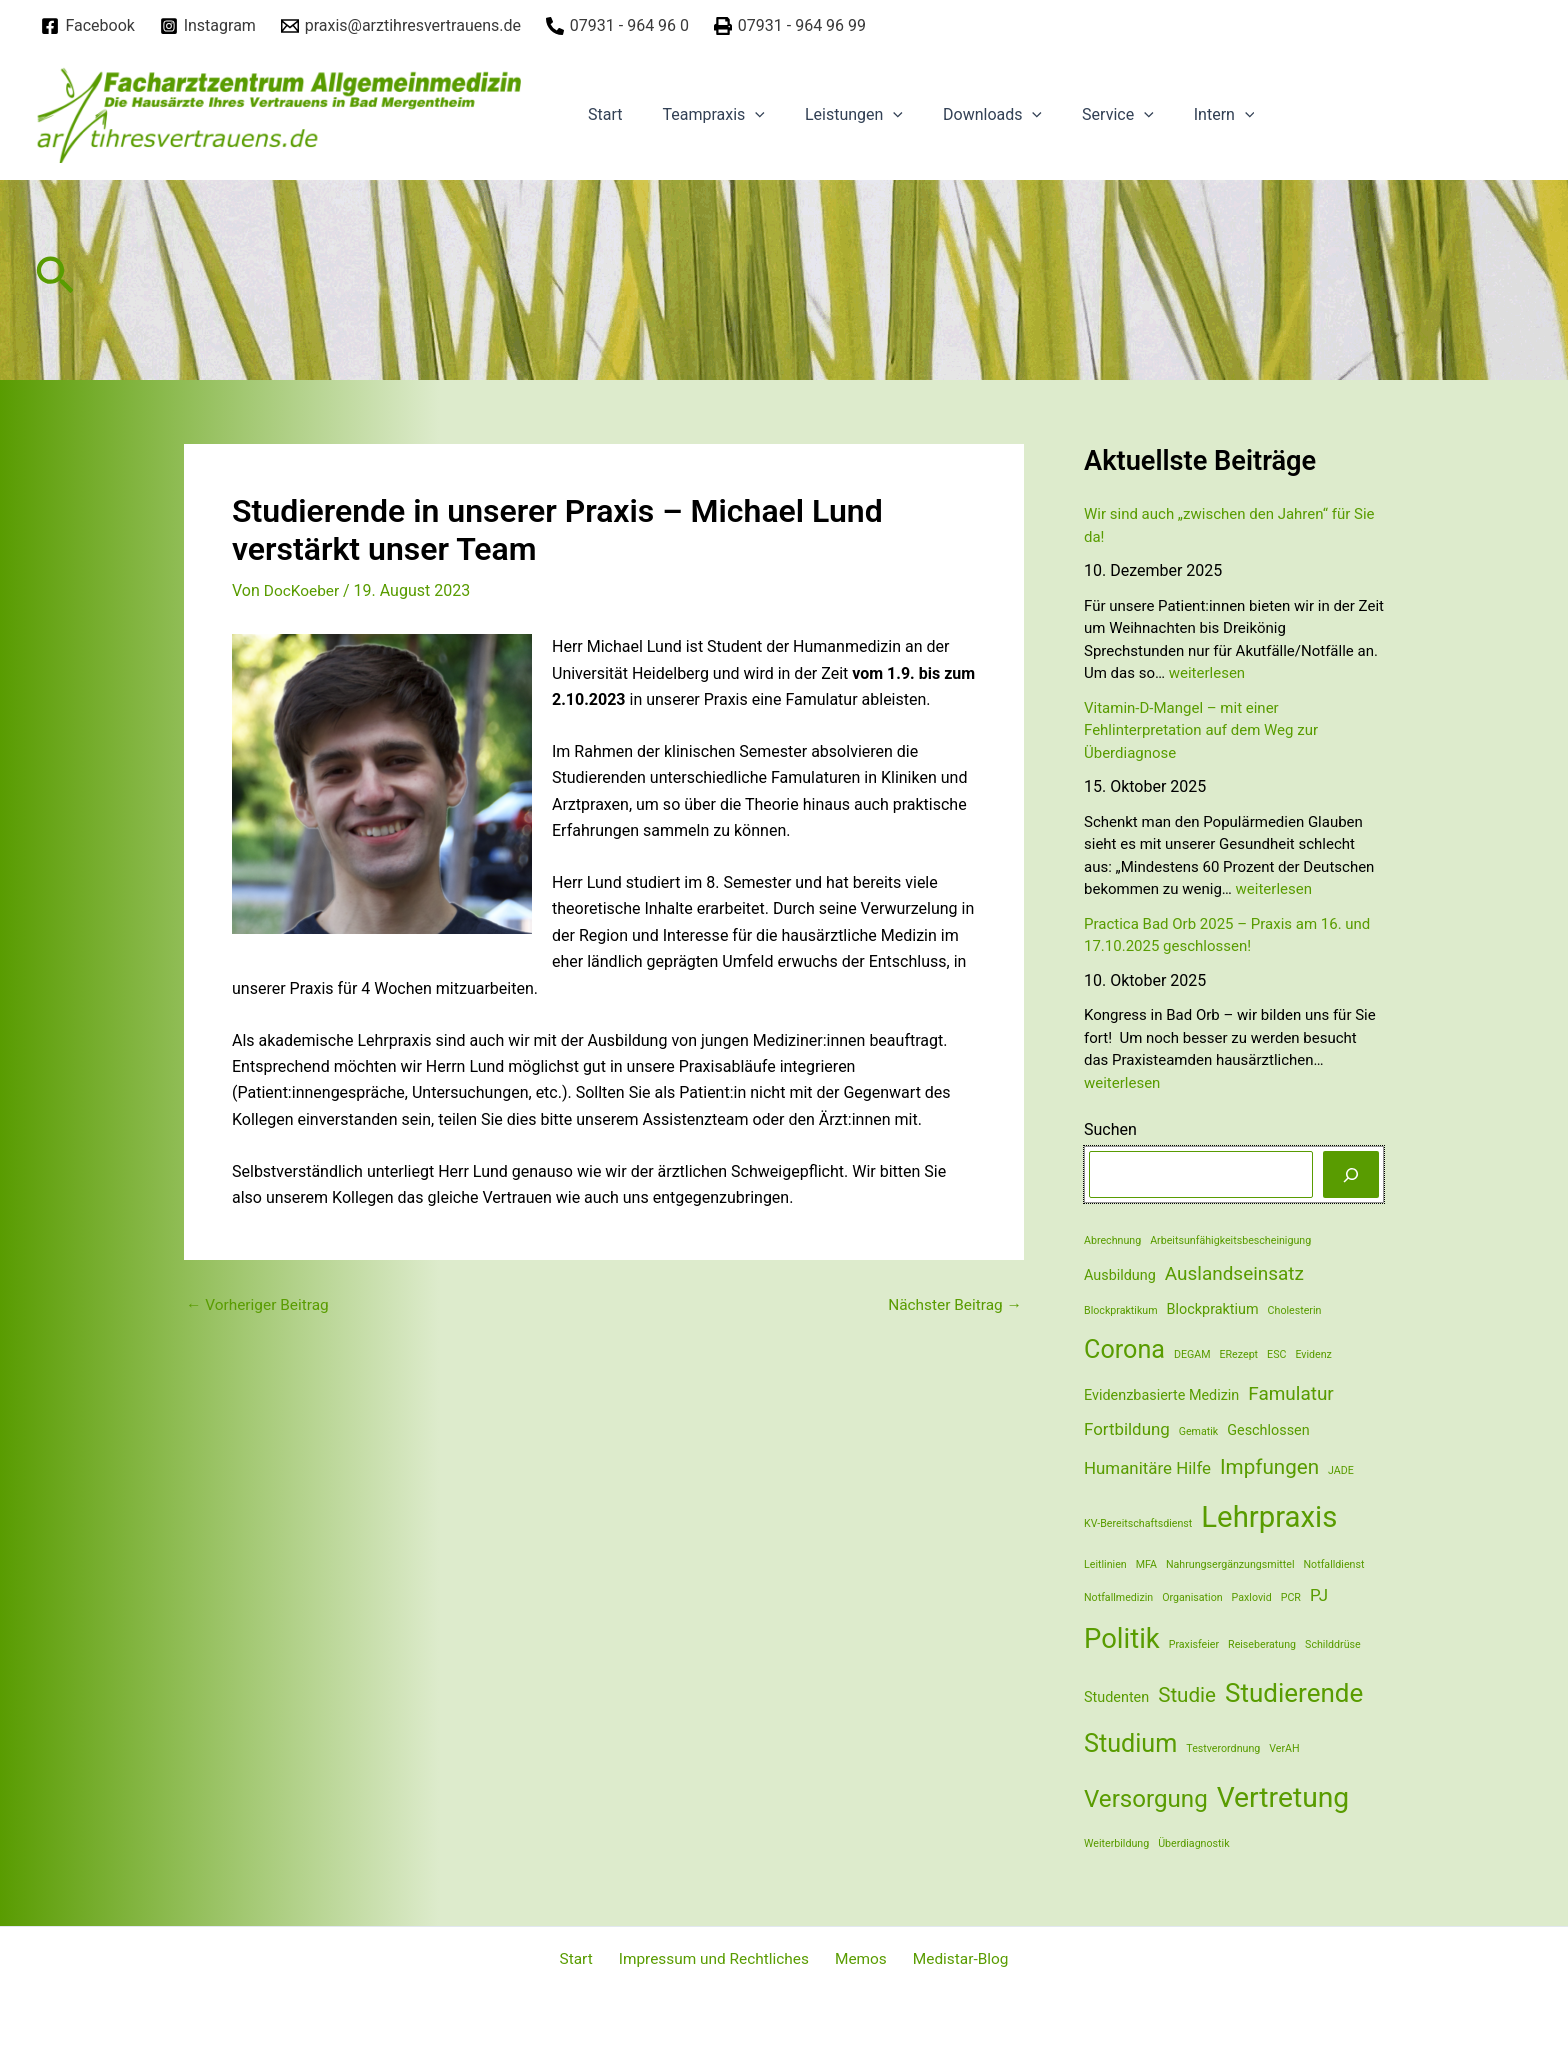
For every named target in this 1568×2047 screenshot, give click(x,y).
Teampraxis (701, 115)
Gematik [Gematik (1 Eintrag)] (1199, 1431)
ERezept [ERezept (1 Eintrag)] (1239, 1354)
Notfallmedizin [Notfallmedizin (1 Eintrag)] (1118, 1597)
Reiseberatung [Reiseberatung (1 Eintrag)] (1262, 1644)
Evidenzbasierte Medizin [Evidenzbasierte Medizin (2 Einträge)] (1161, 1395)
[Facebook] (88, 26)
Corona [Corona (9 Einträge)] (1124, 1349)
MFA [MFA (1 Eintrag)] (1146, 1564)
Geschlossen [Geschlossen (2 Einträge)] (1268, 1430)
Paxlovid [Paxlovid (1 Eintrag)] (1252, 1597)
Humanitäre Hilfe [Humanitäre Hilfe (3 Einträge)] (1147, 1468)
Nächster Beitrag (952, 1304)
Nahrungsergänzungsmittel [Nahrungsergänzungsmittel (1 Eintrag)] (1230, 1564)
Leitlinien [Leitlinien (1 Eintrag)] (1105, 1564)
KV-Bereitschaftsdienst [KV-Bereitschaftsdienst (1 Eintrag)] (1138, 1523)
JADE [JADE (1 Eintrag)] (1341, 1470)
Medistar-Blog (950, 1959)
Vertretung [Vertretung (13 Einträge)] (1283, 1797)
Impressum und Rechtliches (717, 1959)
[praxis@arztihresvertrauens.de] (400, 26)
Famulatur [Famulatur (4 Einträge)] (1291, 1393)
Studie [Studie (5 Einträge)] (1187, 1695)
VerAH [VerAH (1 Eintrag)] (1284, 1748)
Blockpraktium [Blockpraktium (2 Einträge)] (1213, 1309)
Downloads (964, 115)
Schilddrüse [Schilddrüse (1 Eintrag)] (1333, 1644)
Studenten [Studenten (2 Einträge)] (1116, 1697)
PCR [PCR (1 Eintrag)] (1291, 1597)
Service (1082, 115)
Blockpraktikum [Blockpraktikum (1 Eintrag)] (1121, 1310)
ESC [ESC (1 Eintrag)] (1276, 1354)
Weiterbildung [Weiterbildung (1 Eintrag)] (1116, 1843)
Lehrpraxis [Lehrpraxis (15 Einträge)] (1269, 1517)
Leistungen (834, 115)
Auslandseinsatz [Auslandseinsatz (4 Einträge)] (1234, 1273)
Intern (1180, 115)
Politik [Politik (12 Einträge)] (1122, 1639)
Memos (858, 1959)
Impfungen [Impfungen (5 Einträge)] (1269, 1467)
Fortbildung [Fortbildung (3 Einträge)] (1127, 1429)
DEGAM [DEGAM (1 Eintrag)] (1192, 1354)
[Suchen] (1351, 1174)
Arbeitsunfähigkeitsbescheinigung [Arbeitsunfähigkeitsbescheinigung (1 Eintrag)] (1230, 1240)
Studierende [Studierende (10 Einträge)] (1294, 1693)
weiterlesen (1207, 673)
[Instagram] (207, 26)
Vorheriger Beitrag (260, 1304)
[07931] (617, 26)
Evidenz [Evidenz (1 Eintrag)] (1313, 1354)
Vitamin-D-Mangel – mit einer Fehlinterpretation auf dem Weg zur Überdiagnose (1201, 730)
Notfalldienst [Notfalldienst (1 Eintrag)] (1333, 1564)
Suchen (1110, 1129)
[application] (743, 115)
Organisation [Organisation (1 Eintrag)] (1192, 1597)
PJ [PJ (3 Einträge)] (1319, 1595)
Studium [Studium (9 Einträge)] (1130, 1743)
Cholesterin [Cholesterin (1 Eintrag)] (1295, 1310)
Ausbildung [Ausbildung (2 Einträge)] (1120, 1275)
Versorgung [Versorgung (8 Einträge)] (1146, 1799)
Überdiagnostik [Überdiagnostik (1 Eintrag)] (1193, 1843)
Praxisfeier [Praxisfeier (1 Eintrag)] (1194, 1644)
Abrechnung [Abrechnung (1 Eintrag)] (1112, 1240)
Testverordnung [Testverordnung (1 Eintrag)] (1223, 1748)
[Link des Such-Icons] (55, 280)
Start (601, 114)
